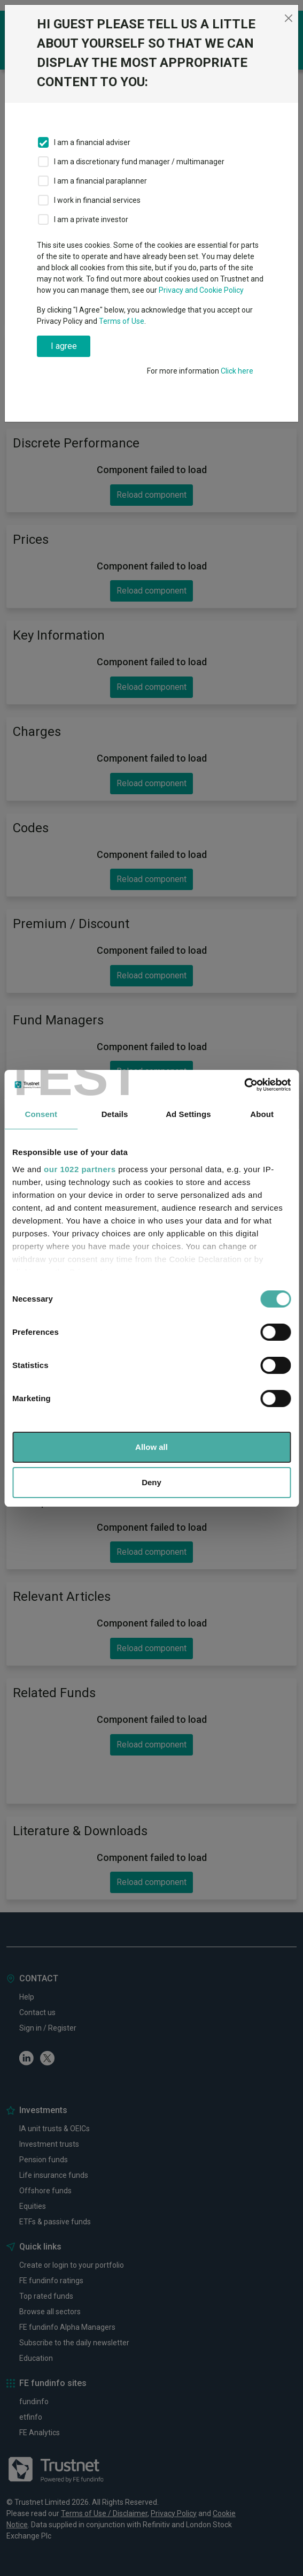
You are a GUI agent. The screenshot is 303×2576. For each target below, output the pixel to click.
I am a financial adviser (92, 142)
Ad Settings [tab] (188, 1114)
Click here (237, 371)
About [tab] (262, 1114)
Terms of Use (121, 321)
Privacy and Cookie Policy (201, 290)
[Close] (288, 18)
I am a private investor (91, 219)
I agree (64, 346)
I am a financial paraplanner (100, 181)
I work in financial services (97, 200)
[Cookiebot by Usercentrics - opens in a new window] (244, 1085)
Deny (151, 1482)
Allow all (151, 1447)
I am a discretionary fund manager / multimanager (139, 161)
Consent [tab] (41, 1114)
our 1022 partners (79, 1169)
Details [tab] (115, 1114)
